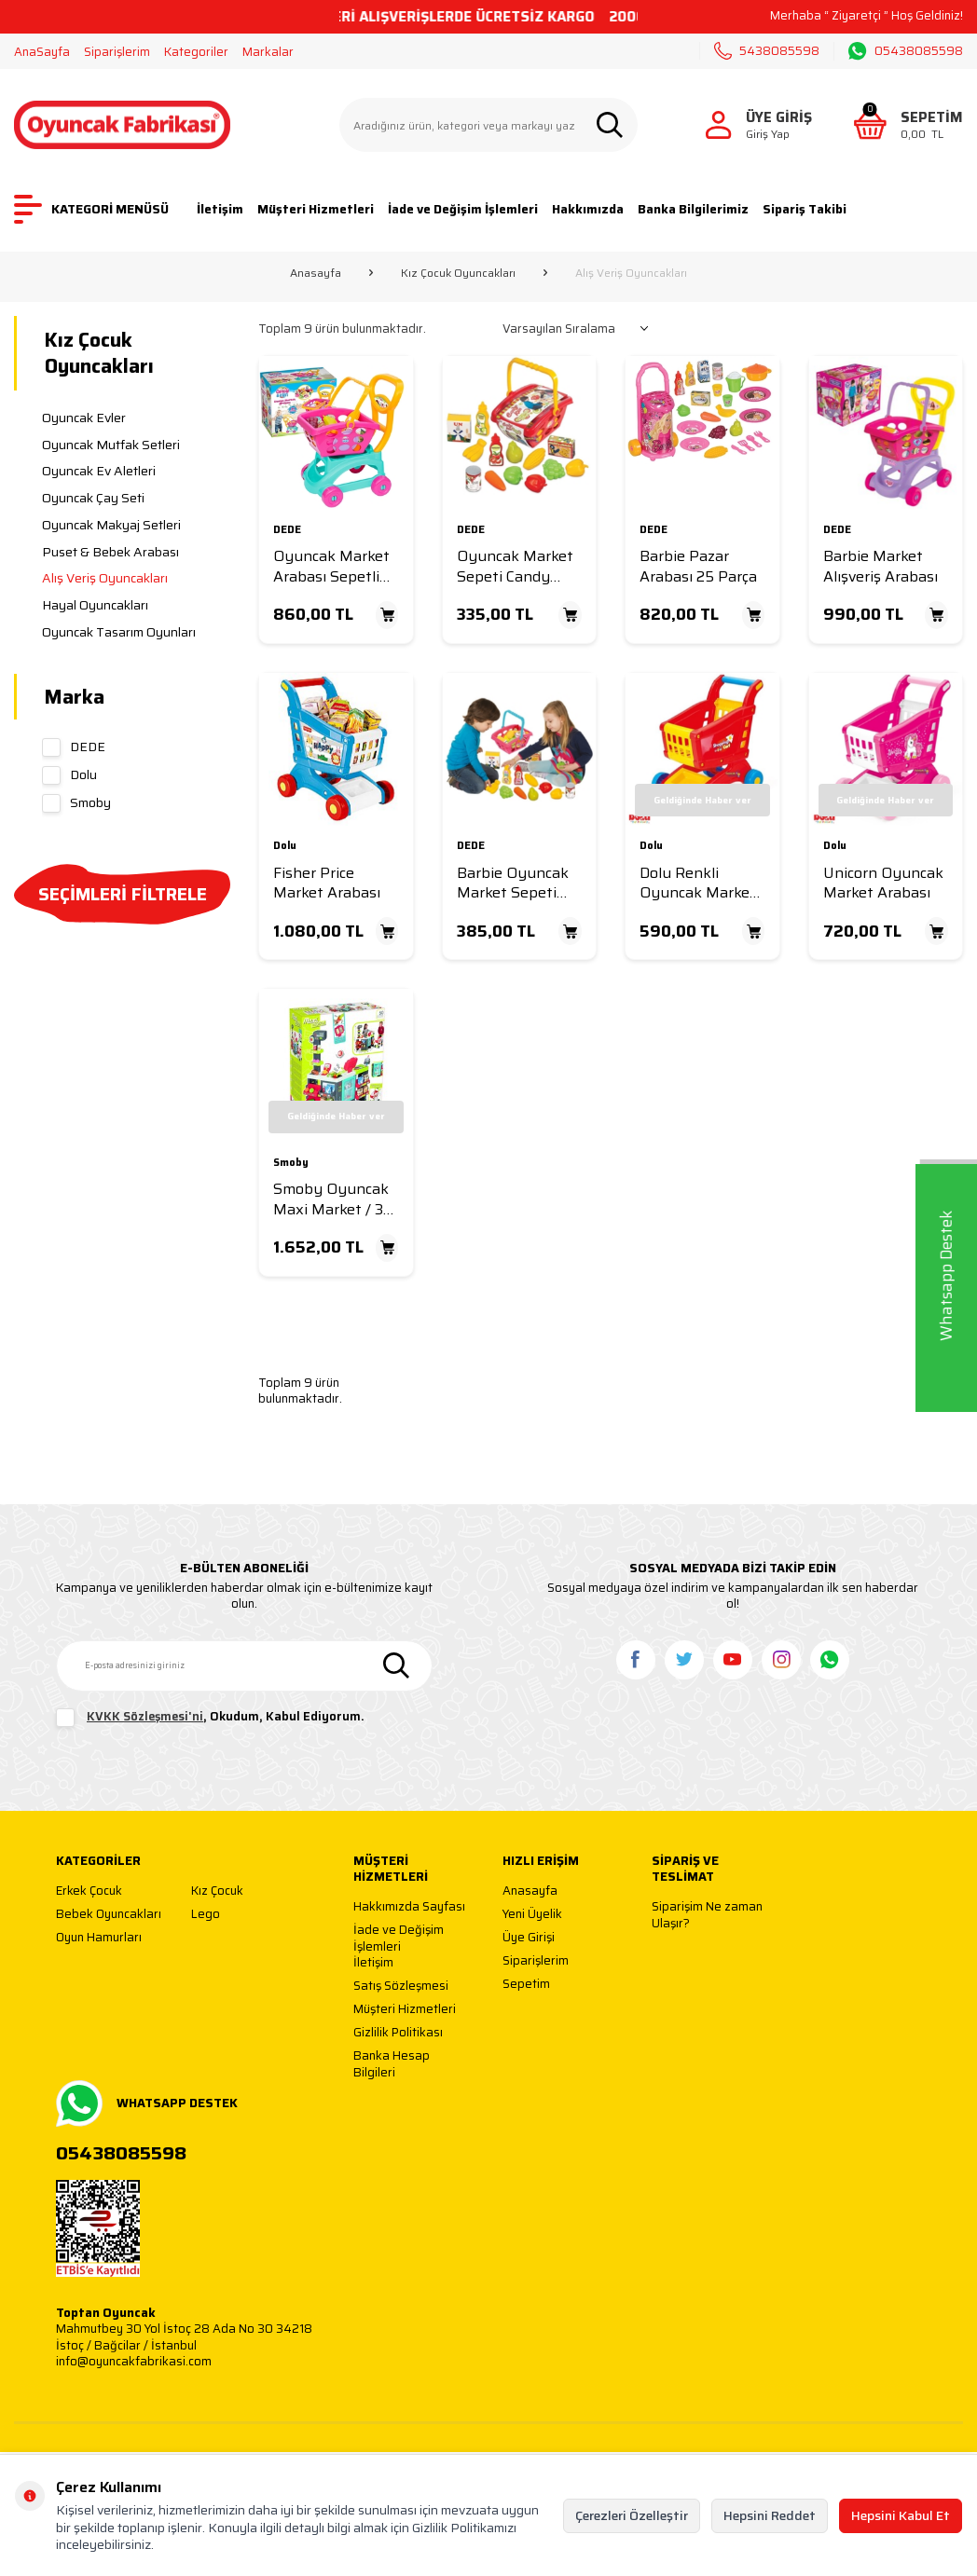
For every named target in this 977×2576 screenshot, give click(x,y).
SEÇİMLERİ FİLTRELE (122, 894)
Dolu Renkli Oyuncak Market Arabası (698, 883)
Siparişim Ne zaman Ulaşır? (707, 1914)
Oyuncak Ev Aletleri (99, 470)
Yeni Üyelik (532, 1915)
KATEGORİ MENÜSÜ (91, 209)
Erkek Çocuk (89, 1891)
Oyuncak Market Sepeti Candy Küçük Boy (515, 566)
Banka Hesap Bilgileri (391, 2064)
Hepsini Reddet (769, 2515)
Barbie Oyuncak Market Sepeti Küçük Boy (513, 883)
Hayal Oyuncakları (95, 605)
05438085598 (905, 51)
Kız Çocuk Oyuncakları (458, 273)
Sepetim (526, 1985)
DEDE (73, 746)
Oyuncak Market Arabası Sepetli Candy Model (331, 566)
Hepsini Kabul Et (900, 2515)
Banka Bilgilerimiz (693, 209)
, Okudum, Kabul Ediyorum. (210, 1717)
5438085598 (766, 51)
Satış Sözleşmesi (400, 1986)
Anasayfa (315, 273)
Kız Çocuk (217, 1891)
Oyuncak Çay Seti (93, 497)
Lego (205, 1915)
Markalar (268, 52)
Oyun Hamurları (99, 1938)
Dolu (69, 774)
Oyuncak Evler (84, 417)
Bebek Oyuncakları (108, 1915)
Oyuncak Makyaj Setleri (111, 524)
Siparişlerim (117, 52)
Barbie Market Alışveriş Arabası (880, 566)
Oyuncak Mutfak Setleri (111, 444)
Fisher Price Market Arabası (326, 883)
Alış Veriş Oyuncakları (105, 578)
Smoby (76, 802)
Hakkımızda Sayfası (409, 1907)
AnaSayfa (42, 52)
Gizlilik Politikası (398, 2033)
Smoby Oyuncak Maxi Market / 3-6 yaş (335, 1199)
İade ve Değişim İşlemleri (463, 209)
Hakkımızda (588, 209)
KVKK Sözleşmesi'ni (145, 1716)
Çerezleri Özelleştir (631, 2515)
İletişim (220, 209)
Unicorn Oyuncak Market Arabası (883, 883)
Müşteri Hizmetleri (315, 209)
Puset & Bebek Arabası (110, 551)
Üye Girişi (528, 1938)
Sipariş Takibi (804, 209)
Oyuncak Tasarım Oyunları (119, 632)
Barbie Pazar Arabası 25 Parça (698, 566)
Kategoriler (196, 52)
